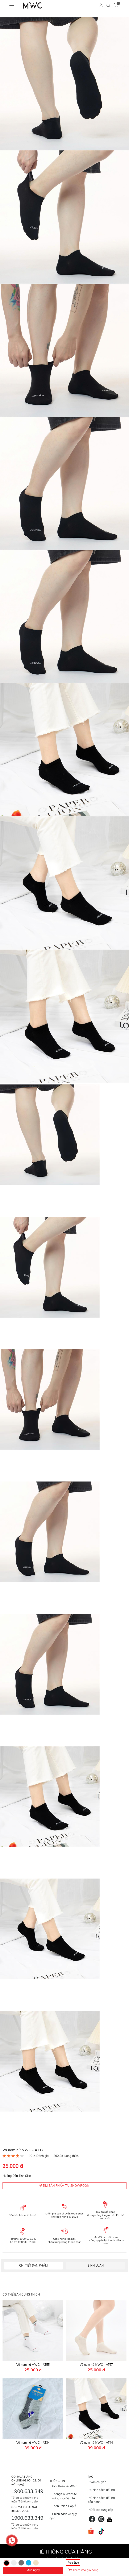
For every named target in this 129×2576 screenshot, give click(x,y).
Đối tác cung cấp (101, 2510)
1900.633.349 (27, 2491)
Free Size (73, 2562)
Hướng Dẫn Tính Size (17, 2176)
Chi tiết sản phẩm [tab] (33, 2265)
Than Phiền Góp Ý (63, 2506)
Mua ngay (33, 2570)
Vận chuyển (97, 2482)
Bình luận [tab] (95, 2265)
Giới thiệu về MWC (64, 2486)
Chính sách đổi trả (102, 2490)
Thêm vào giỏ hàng (83, 2570)
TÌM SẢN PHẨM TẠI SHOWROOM (64, 2186)
